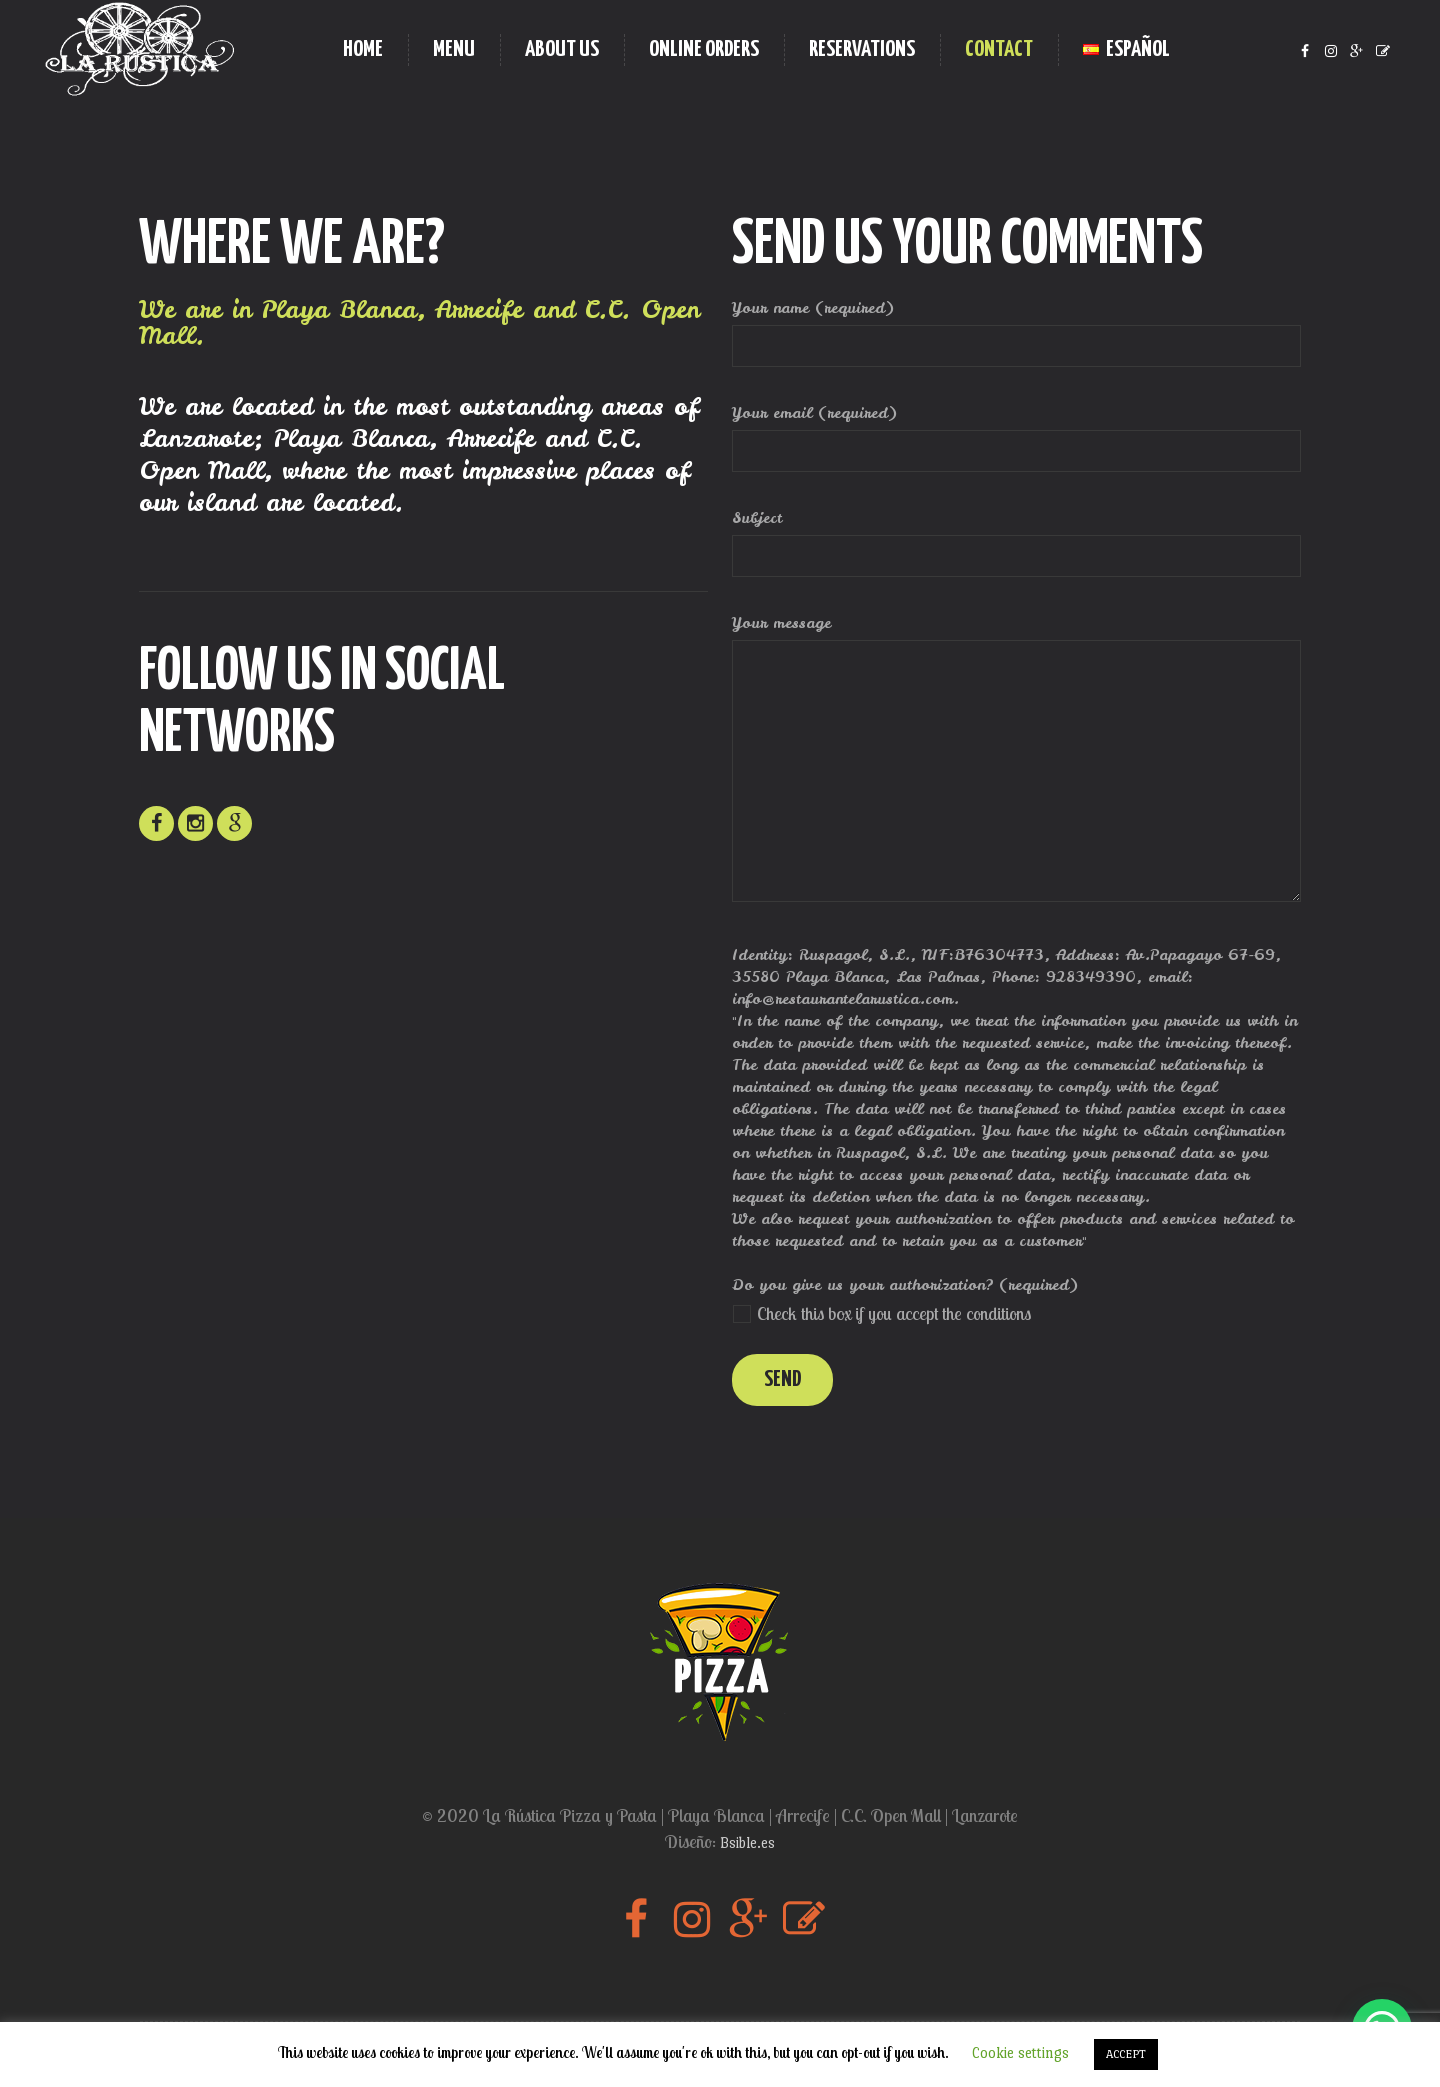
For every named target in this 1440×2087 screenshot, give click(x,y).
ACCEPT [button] (1126, 2054)
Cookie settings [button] (1020, 2052)
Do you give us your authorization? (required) (905, 1285)
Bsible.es (747, 1842)
